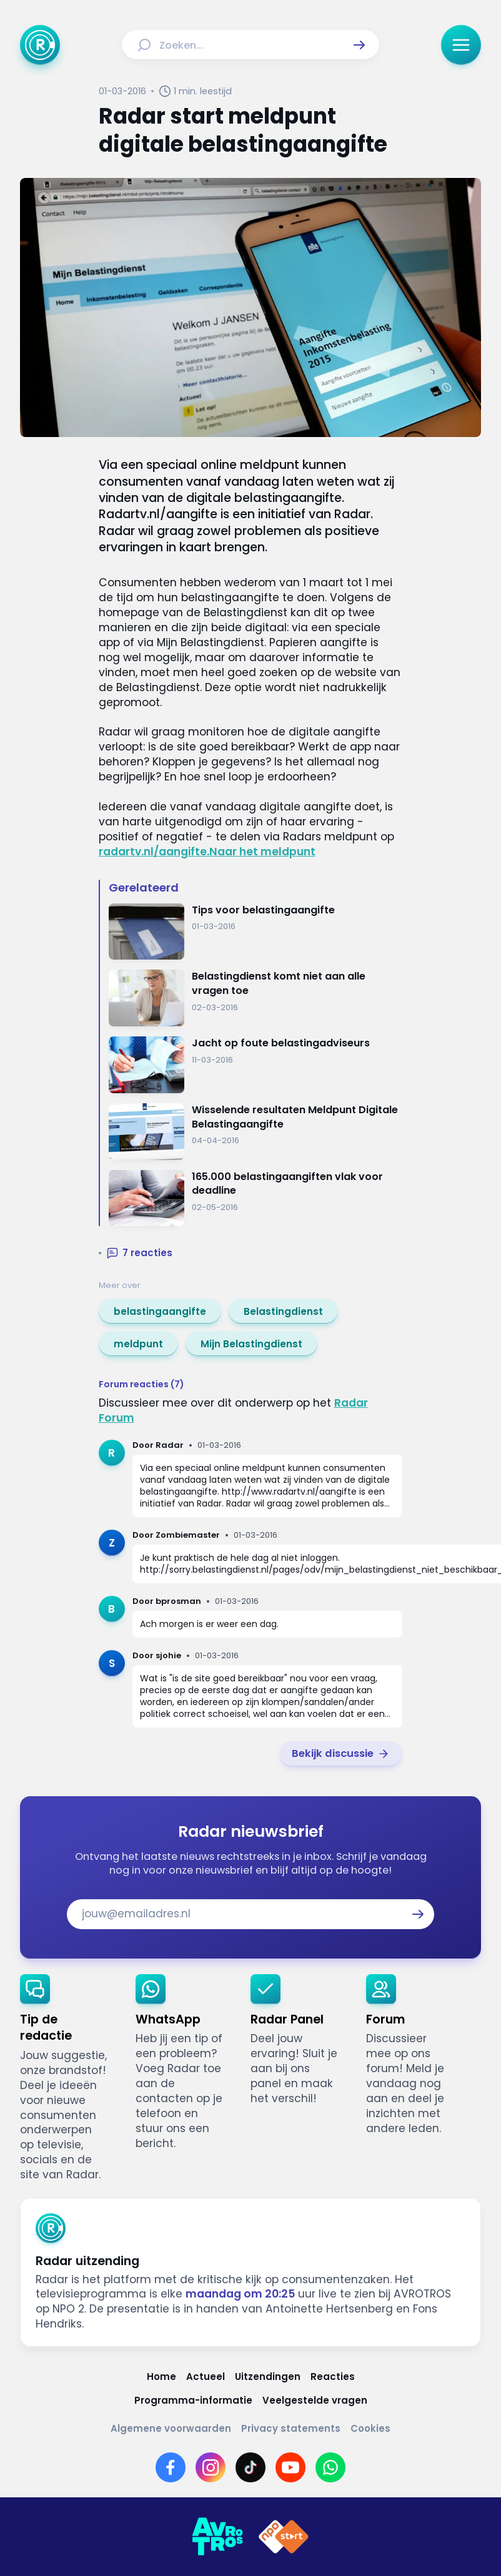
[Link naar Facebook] (171, 2467)
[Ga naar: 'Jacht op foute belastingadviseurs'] (256, 1064)
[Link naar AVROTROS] (217, 2536)
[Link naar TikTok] (250, 2467)
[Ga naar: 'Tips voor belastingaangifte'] (256, 931)
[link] (160, 1311)
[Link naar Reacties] (332, 2376)
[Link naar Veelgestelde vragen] (314, 2400)
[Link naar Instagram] (211, 2467)
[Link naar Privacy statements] (290, 2428)
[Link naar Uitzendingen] (267, 2376)
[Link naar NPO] (283, 2536)
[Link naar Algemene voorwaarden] (171, 2428)
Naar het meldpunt (262, 851)
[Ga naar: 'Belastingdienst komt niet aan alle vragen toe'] (256, 998)
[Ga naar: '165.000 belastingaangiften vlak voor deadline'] (256, 1198)
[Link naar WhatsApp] (330, 2467)
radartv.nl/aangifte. (154, 851)
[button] (359, 45)
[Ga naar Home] (40, 45)
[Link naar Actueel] (205, 2376)
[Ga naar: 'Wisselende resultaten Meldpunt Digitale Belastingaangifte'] (256, 1131)
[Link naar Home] (161, 2376)
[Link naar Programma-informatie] (193, 2400)
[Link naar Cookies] (370, 2428)
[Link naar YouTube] (290, 2467)
